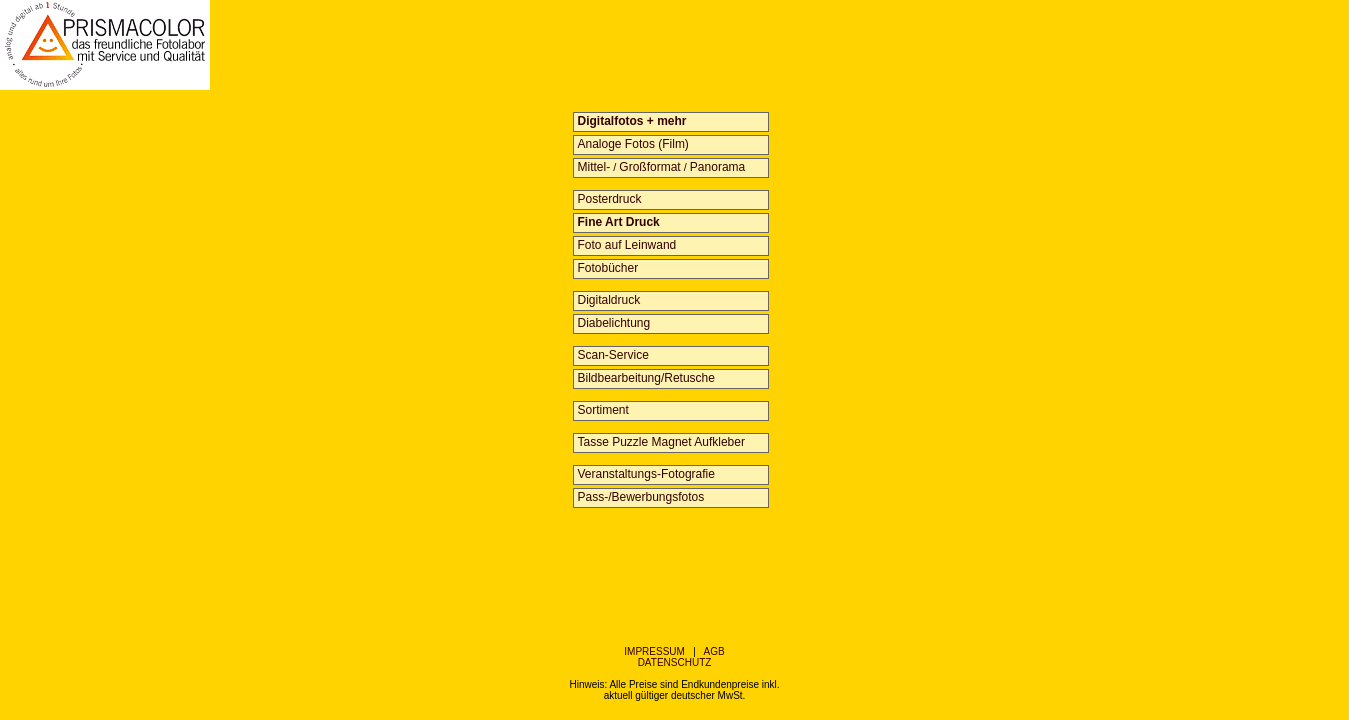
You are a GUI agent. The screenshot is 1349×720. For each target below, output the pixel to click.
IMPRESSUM (654, 651)
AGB (714, 651)
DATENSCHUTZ (675, 662)
